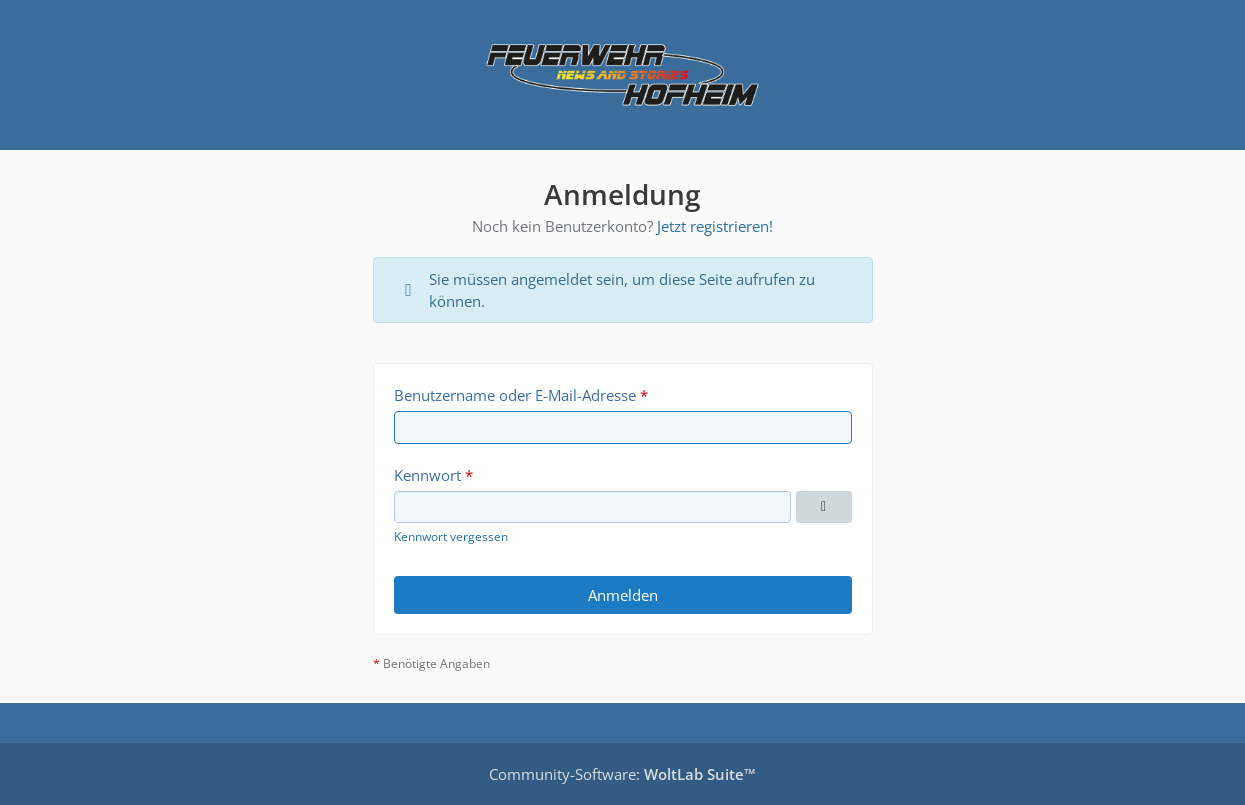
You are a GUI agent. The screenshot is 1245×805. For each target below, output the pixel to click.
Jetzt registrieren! (715, 226)
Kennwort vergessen (451, 536)
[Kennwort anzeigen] (824, 507)
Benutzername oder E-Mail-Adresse (515, 395)
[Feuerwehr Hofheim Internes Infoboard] (622, 75)
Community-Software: (622, 774)
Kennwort (427, 475)
